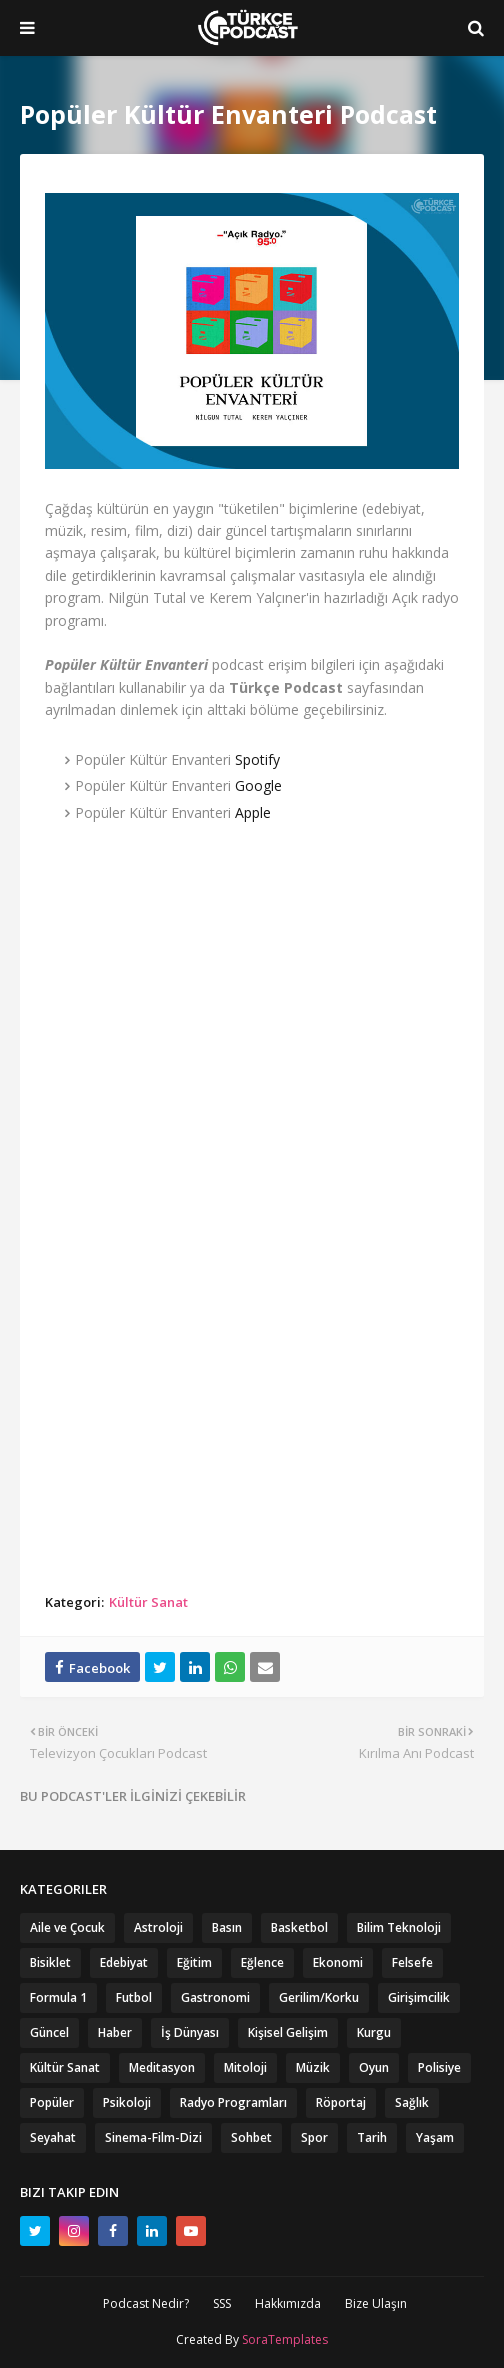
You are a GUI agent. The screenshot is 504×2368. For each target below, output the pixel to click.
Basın (227, 1927)
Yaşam (435, 2137)
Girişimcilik (419, 1997)
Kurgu (374, 2032)
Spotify (257, 759)
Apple (253, 812)
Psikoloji (127, 2102)
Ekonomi (338, 1962)
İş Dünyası (190, 2032)
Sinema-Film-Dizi (153, 2137)
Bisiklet (50, 1962)
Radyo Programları (233, 2102)
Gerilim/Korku (319, 1997)
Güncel (49, 2032)
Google (258, 785)
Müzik (313, 2067)
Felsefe (412, 1962)
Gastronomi (215, 1997)
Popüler (52, 2102)
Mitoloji (245, 2067)
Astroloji (158, 1927)
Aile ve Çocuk (67, 1927)
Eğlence (262, 1962)
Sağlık (412, 2102)
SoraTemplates (285, 2339)
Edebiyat (124, 1962)
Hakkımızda (288, 2303)
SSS (222, 2303)
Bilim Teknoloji (399, 1927)
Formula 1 (58, 1997)
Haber (115, 2032)
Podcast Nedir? (146, 2303)
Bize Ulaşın (376, 2303)
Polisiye (439, 2067)
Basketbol (299, 1927)
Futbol (134, 1997)
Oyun (374, 2067)
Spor (314, 2137)
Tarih (372, 2137)
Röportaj (341, 2102)
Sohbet (251, 2137)
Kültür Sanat (148, 1602)
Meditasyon (162, 2067)
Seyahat (53, 2137)
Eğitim (194, 1962)
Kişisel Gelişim (288, 2032)
